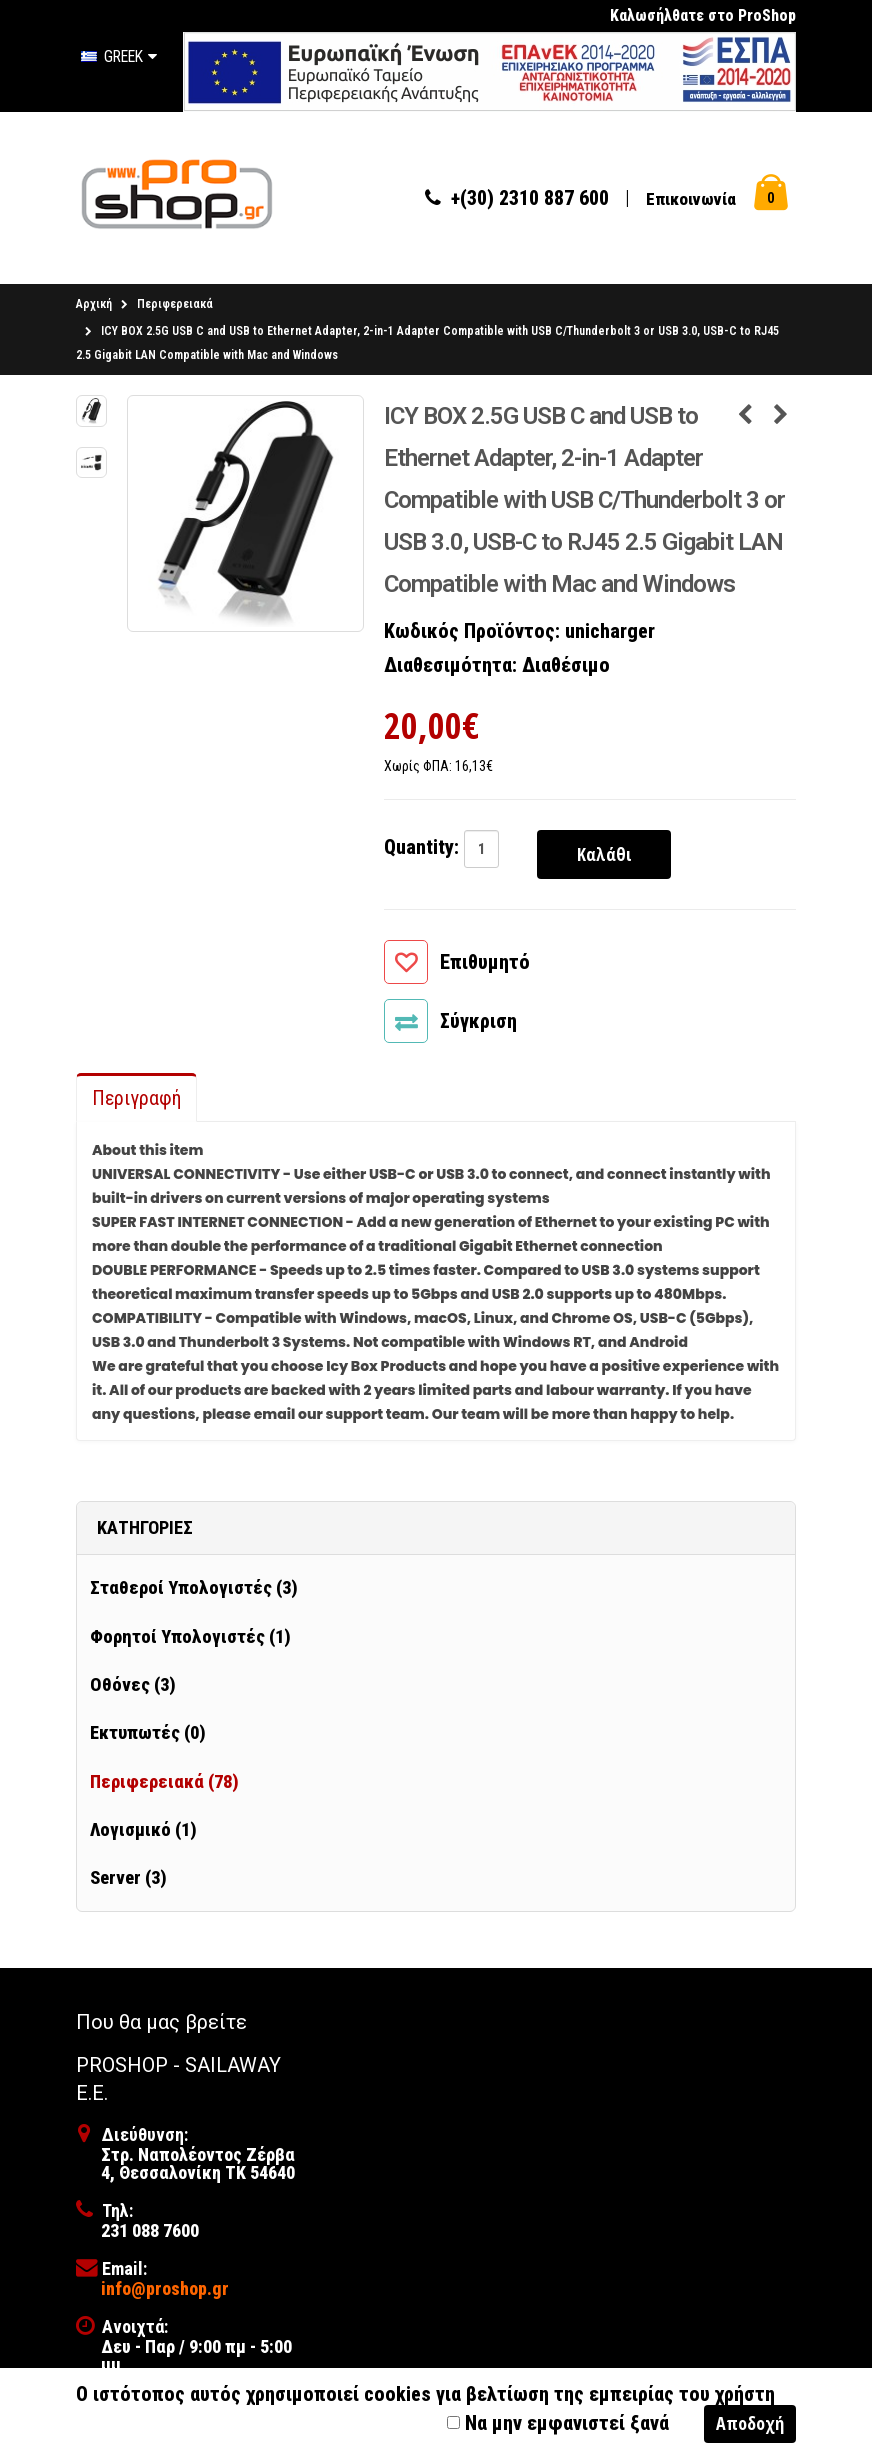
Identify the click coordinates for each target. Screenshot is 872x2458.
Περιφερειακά (175, 308)
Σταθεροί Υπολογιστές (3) (194, 1592)
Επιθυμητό (485, 966)
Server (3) (128, 1882)
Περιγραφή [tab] (136, 1102)
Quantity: (421, 851)
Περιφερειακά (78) (164, 1785)
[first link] (489, 70)
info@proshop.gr (165, 2292)
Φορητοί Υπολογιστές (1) (190, 1641)
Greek (119, 56)
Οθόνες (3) (133, 1689)
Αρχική (94, 308)
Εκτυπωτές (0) (148, 1737)
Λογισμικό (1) (143, 1834)
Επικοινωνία (691, 201)
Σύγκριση (478, 1025)
